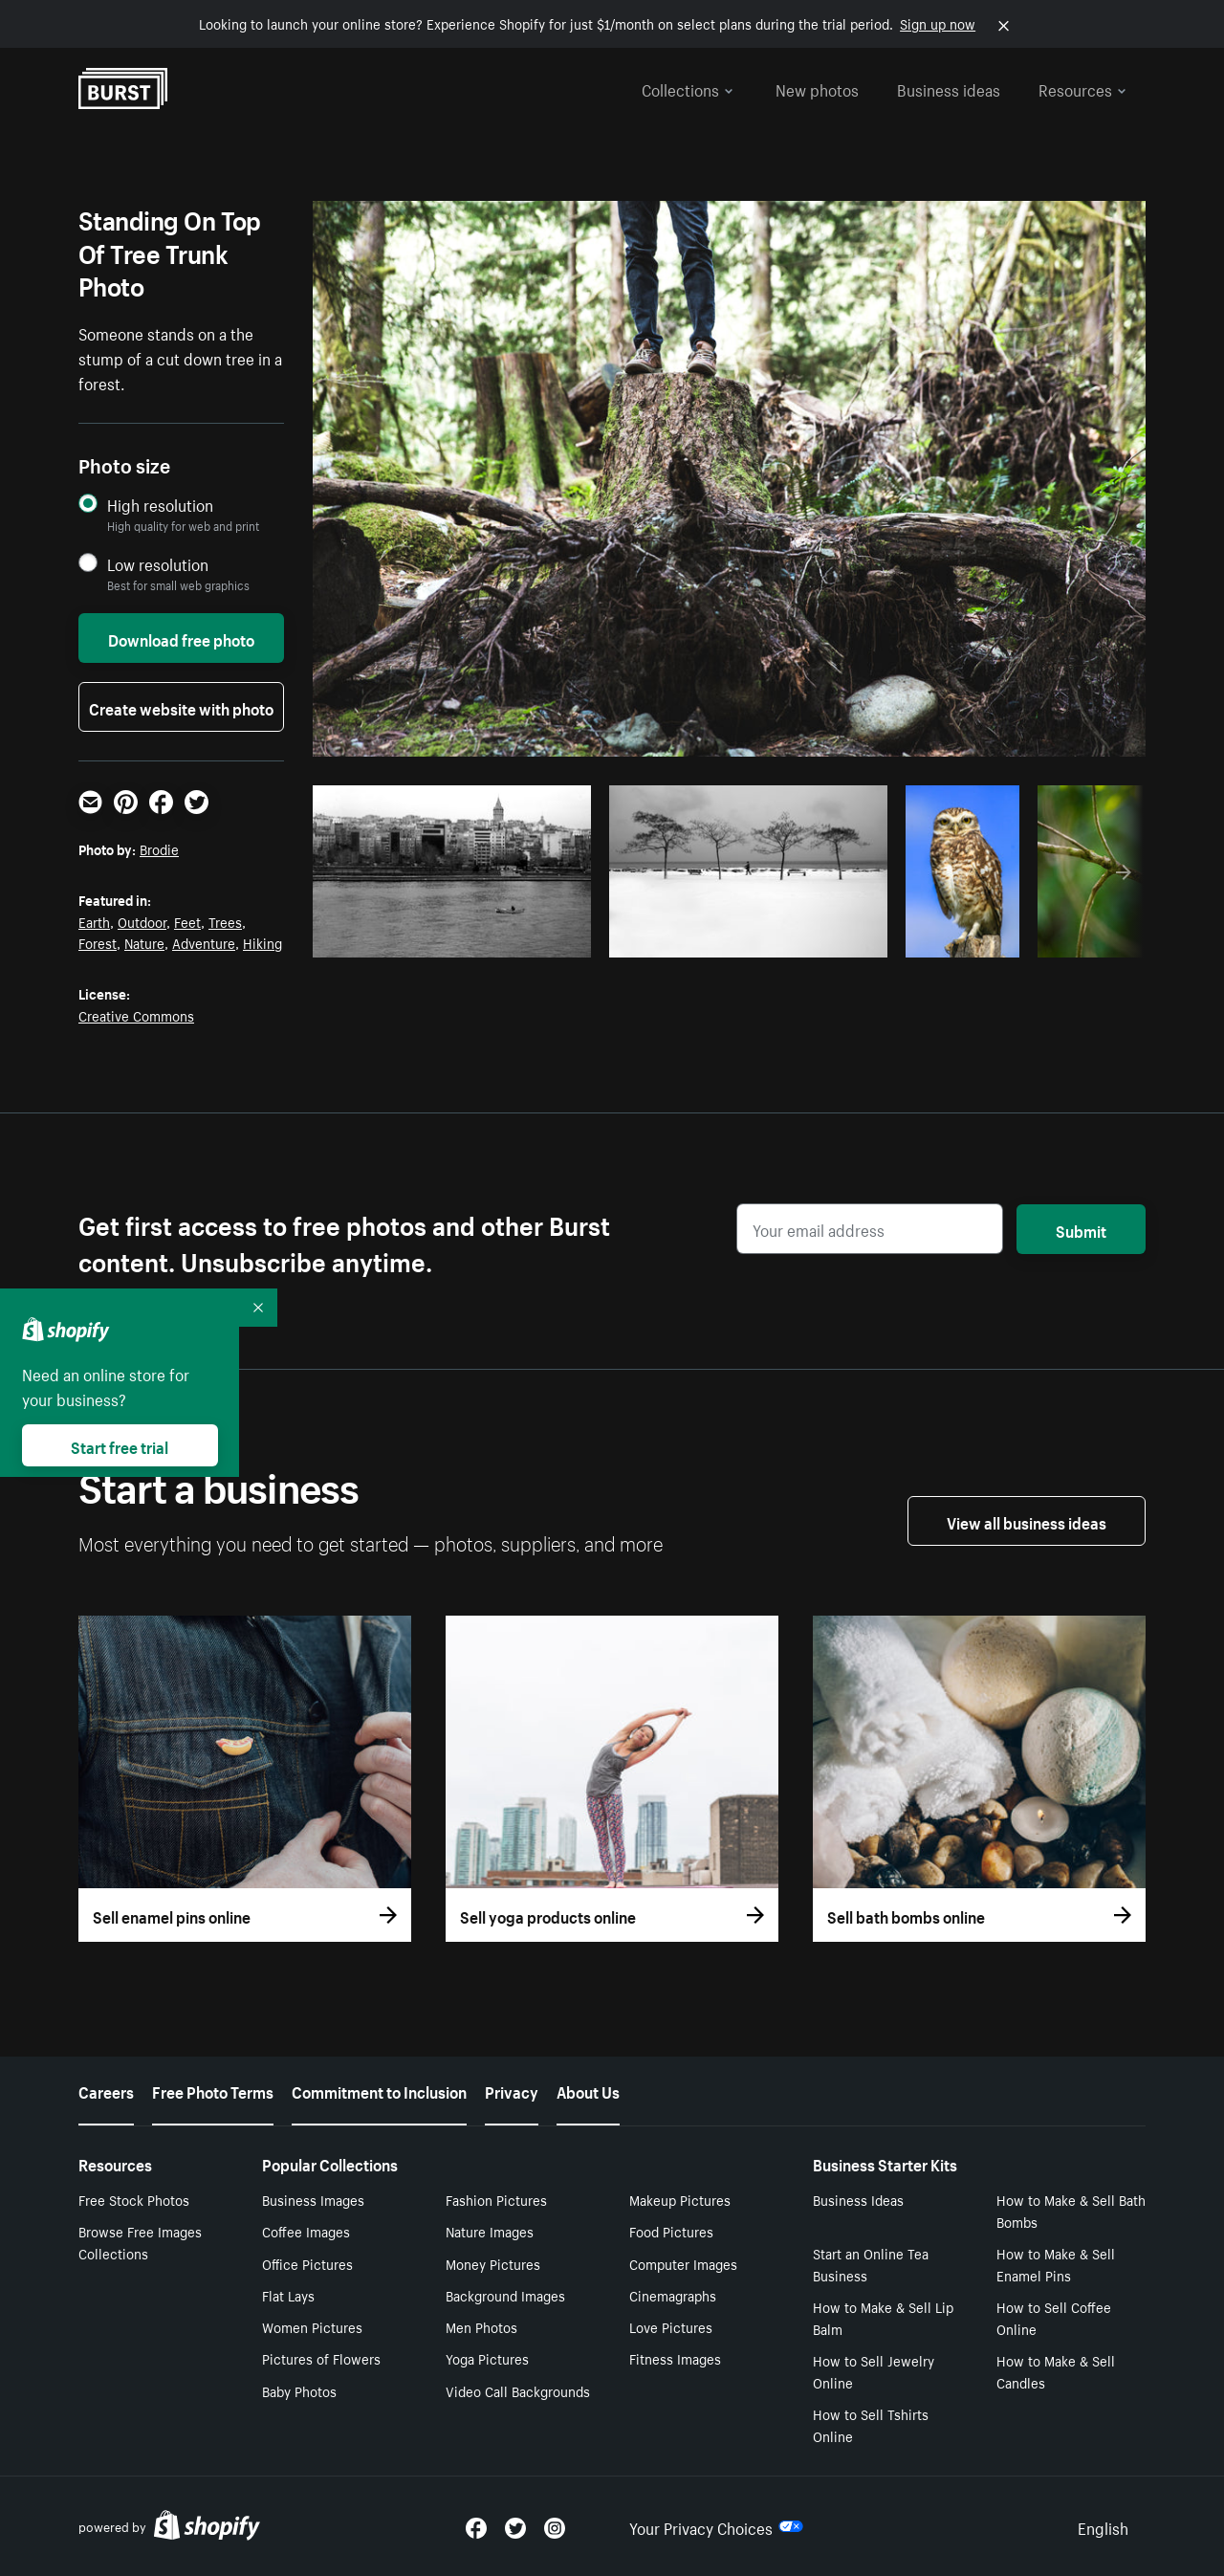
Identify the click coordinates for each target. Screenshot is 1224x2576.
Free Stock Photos (133, 2199)
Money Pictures (493, 2263)
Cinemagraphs (672, 2294)
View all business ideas (1026, 1520)
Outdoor (142, 921)
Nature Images (490, 2230)
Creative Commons (136, 1014)
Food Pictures (671, 2230)
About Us (588, 2090)
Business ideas (948, 88)
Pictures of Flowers (321, 2357)
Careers (106, 2090)
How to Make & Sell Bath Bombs (1071, 2210)
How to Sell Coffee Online (1053, 2317)
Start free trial (119, 1445)
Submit (1081, 1229)
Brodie (159, 848)
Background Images (505, 2294)
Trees (225, 921)
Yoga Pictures (487, 2357)
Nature (144, 942)
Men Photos (481, 2326)
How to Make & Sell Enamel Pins (1055, 2263)
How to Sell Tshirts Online (871, 2424)
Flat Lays (288, 2294)
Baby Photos (299, 2390)
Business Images (313, 2199)
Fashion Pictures (496, 2199)
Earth (94, 921)
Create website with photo (181, 706)
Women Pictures (312, 2326)
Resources (1082, 88)
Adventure (203, 942)
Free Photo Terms (212, 2090)
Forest (97, 942)
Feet (187, 921)
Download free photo (181, 638)
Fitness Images (675, 2357)
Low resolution (157, 564)
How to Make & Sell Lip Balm (883, 2317)
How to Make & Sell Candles (1055, 2370)
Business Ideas (858, 2199)
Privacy (511, 2090)
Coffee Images (306, 2230)
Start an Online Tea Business (871, 2263)
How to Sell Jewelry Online (873, 2370)
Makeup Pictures (680, 2199)
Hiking (262, 942)
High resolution (160, 505)
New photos (817, 88)
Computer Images (683, 2263)
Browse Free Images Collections (140, 2241)
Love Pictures (670, 2326)
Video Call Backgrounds (518, 2390)
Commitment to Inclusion (379, 2090)
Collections (687, 88)
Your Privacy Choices (716, 2526)
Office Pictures (307, 2263)
